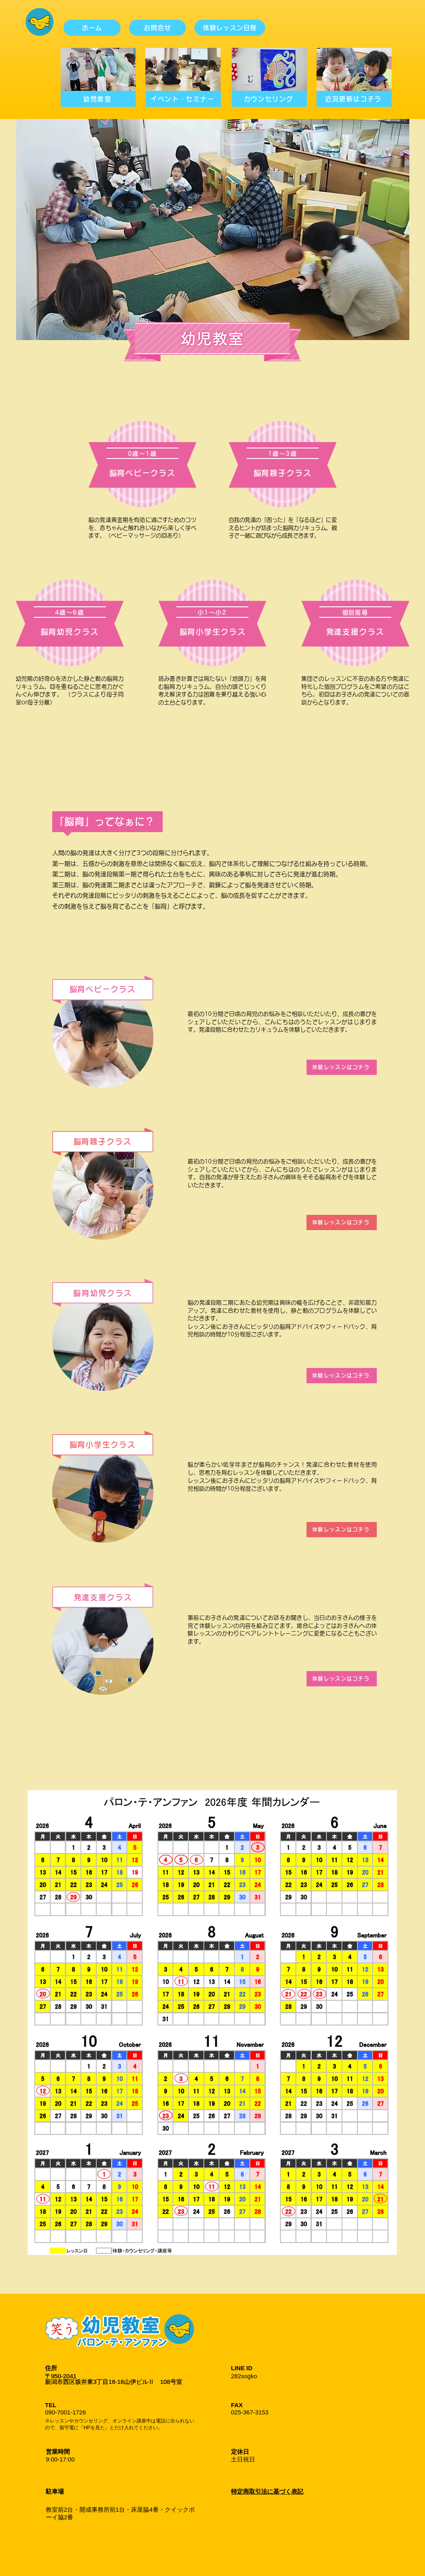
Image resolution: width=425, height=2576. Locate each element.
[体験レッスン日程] (229, 28)
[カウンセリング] (269, 99)
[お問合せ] (157, 28)
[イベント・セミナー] (183, 99)
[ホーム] (92, 28)
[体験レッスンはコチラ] (341, 1067)
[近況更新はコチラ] (354, 99)
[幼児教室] (98, 99)
